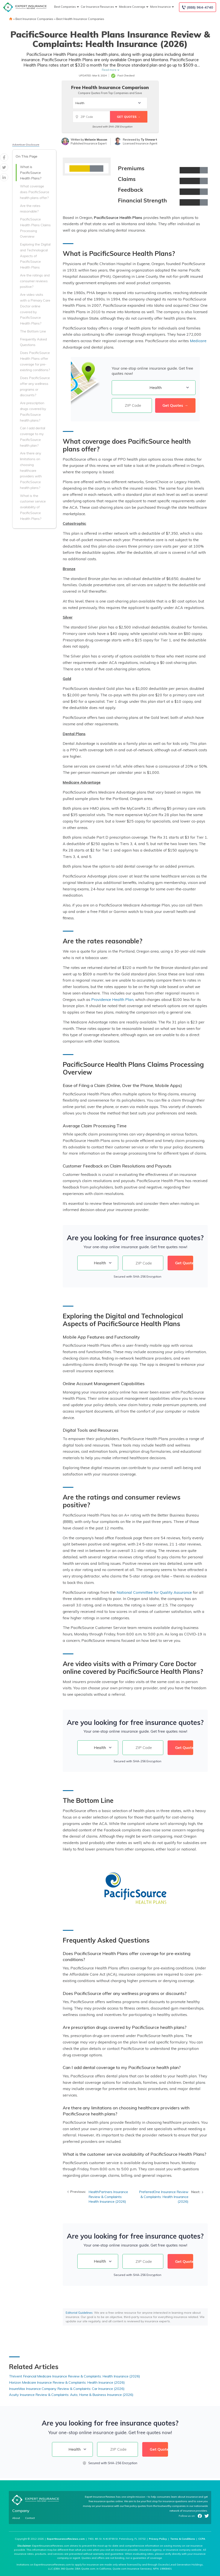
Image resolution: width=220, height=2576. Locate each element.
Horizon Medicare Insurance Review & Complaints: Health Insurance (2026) (67, 2382)
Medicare (198, 340)
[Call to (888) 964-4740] (197, 7)
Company (20, 2510)
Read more (109, 69)
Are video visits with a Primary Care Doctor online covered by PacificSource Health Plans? (35, 308)
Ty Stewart (149, 139)
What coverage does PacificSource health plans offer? (34, 192)
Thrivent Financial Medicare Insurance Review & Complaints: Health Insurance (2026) (74, 2376)
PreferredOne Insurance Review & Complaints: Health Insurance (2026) (163, 2197)
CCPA (201, 2538)
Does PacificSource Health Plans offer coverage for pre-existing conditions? (35, 361)
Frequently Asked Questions (33, 342)
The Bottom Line (33, 331)
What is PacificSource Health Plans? (30, 173)
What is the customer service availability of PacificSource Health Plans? (33, 507)
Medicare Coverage (133, 6)
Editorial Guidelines (79, 2313)
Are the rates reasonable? (30, 208)
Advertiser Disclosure (25, 144)
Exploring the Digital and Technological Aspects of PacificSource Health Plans (35, 255)
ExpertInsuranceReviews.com (66, 2538)
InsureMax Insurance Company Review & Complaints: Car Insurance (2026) (67, 2388)
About (16, 2518)
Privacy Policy (158, 2538)
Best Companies (66, 6)
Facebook (199, 2516)
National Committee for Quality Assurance (154, 1592)
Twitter (206, 2516)
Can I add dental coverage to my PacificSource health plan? (32, 436)
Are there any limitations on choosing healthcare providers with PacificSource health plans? (31, 470)
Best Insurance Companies (34, 19)
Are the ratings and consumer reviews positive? (35, 281)
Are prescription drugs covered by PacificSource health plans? (33, 411)
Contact (30, 2518)
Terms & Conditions (182, 2538)
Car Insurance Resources (99, 6)
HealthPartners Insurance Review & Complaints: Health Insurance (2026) (108, 2197)
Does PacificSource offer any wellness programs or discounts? (35, 386)
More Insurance (162, 6)
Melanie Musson (96, 139)
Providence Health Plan (112, 999)
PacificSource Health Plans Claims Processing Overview (35, 227)
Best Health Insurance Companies (80, 19)
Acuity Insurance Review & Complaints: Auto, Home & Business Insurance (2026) (71, 2394)
